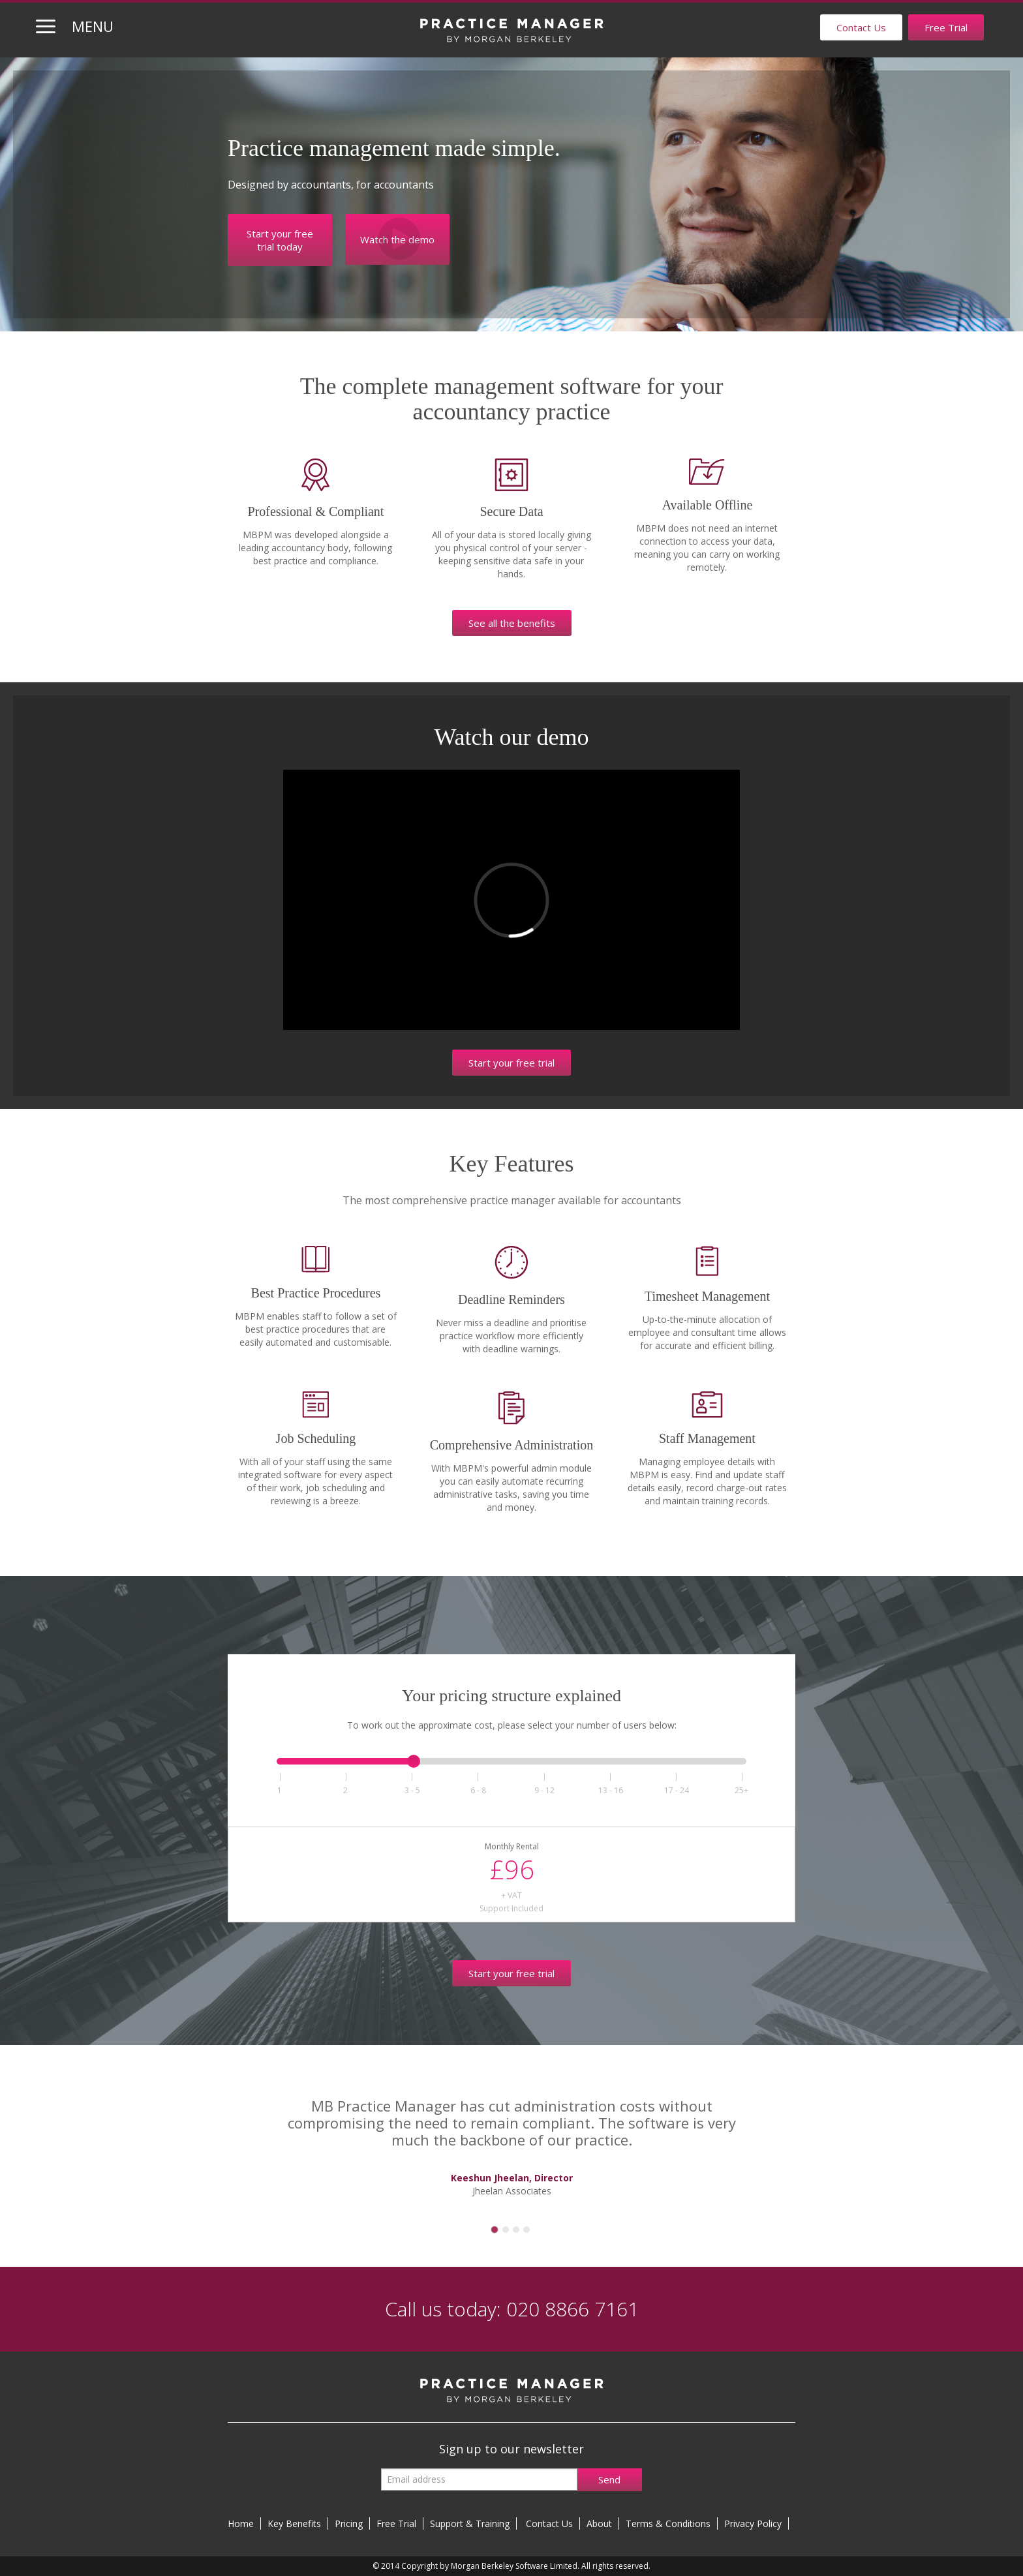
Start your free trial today (280, 240)
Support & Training (470, 2523)
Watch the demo (397, 239)
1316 (610, 1790)
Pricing (349, 2523)
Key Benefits (294, 2523)
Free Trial (946, 27)
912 (544, 1790)
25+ (742, 1790)
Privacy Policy (753, 2523)
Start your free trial (511, 1062)
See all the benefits (511, 622)
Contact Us (861, 27)
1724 (676, 1790)
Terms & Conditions (668, 2523)
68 (478, 1790)
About (599, 2523)
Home (241, 2523)
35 (412, 1790)
